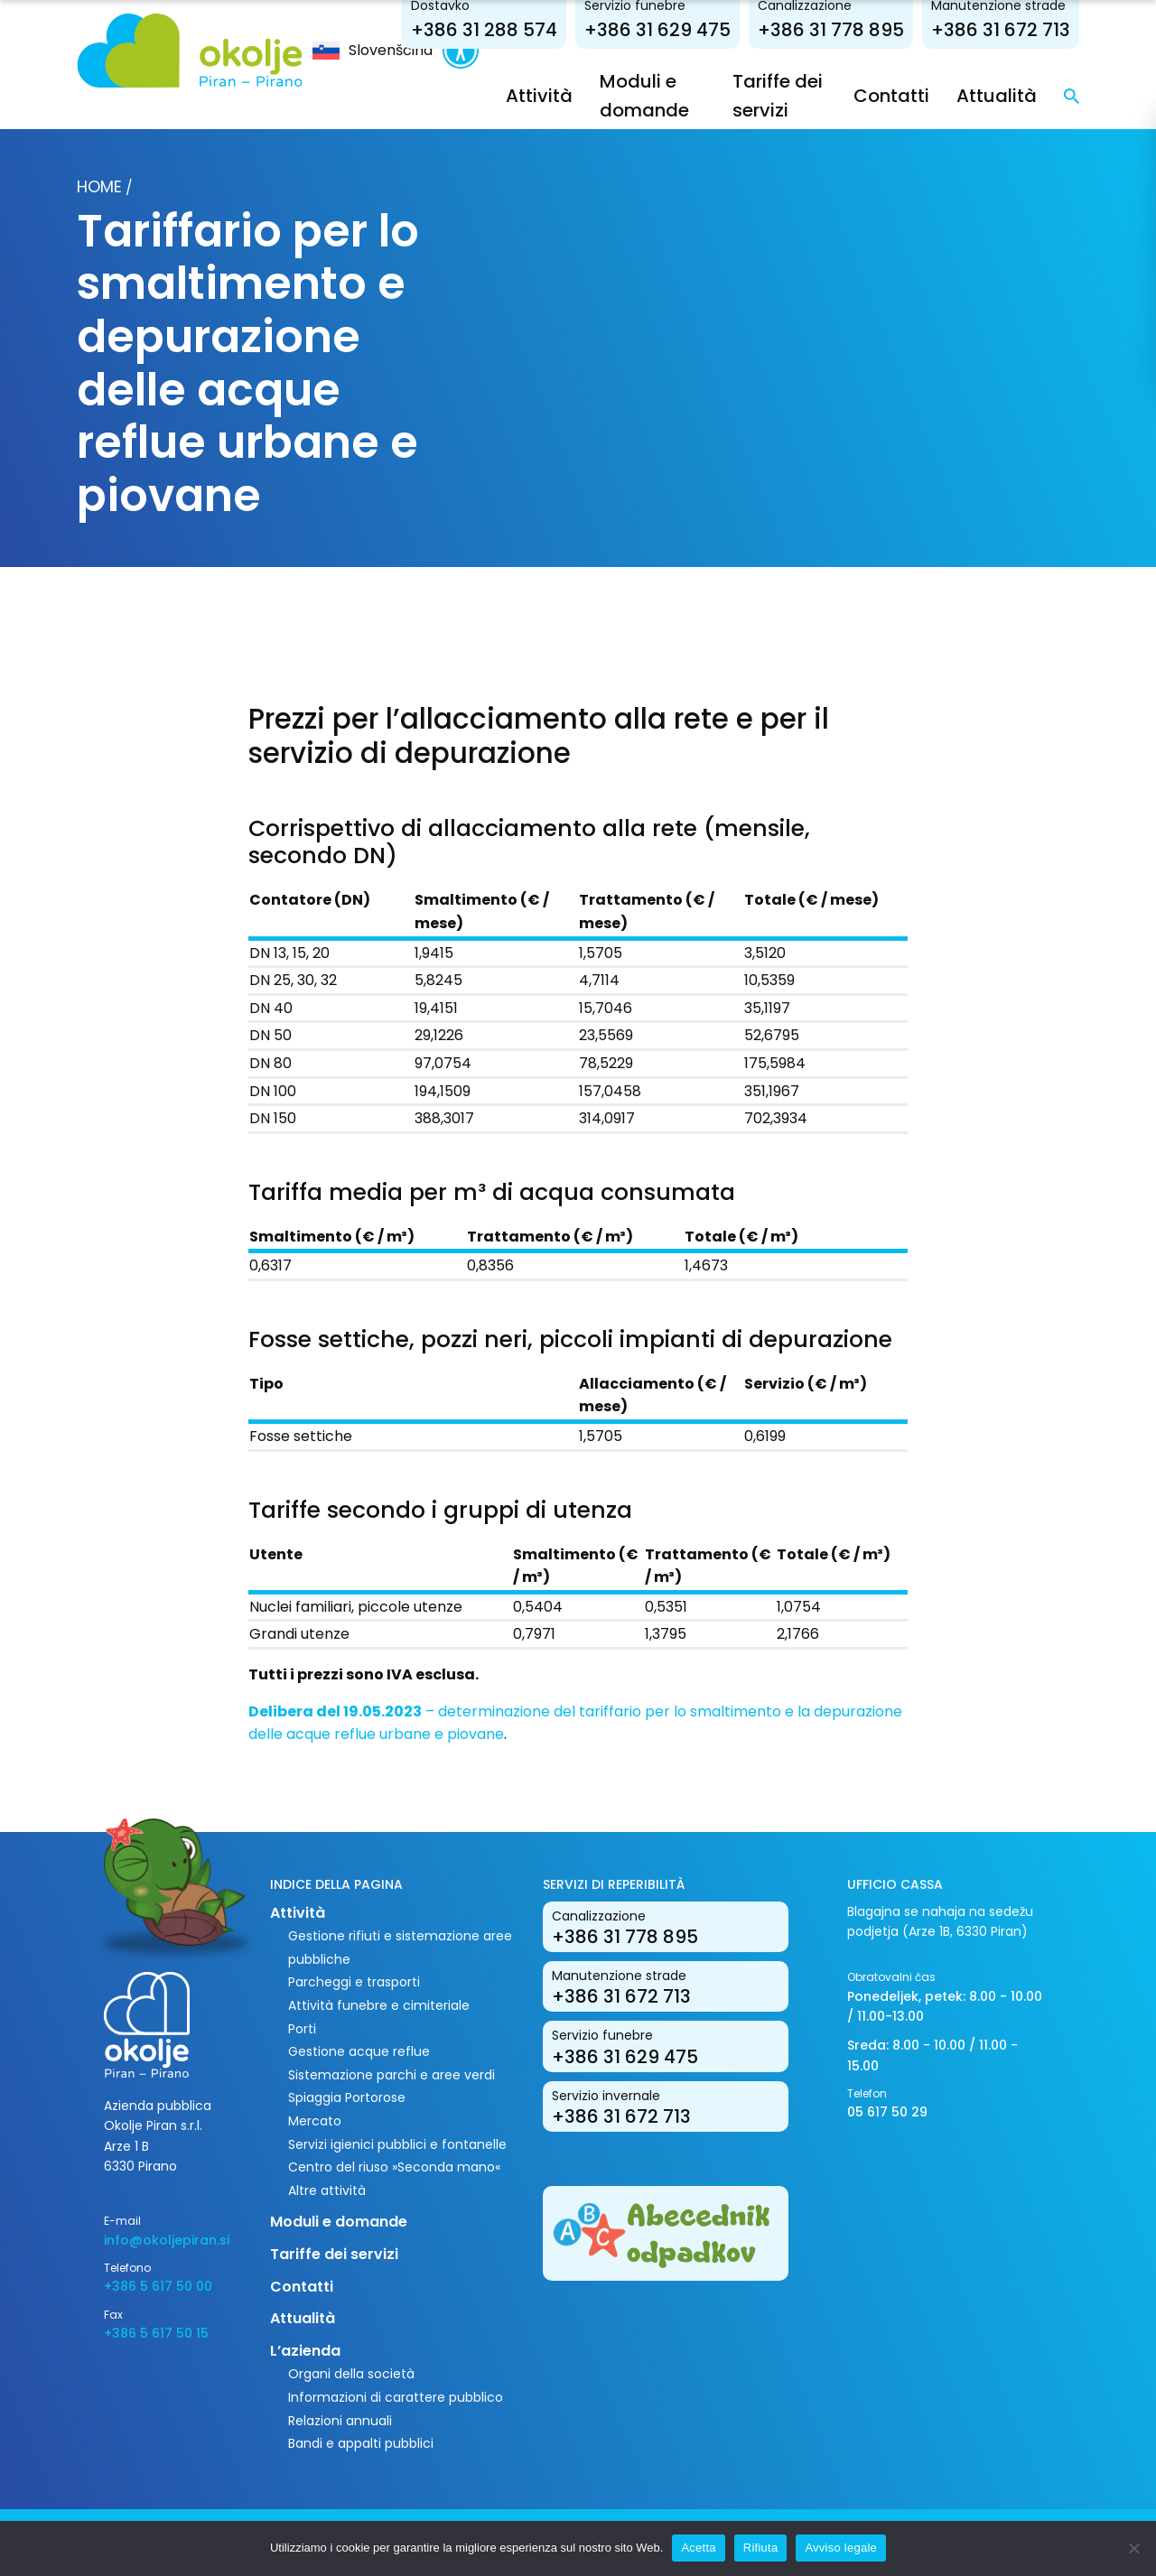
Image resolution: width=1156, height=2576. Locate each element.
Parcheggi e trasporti (354, 1982)
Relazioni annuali (340, 2421)
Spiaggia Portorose (347, 2097)
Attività (539, 95)
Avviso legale (841, 2547)
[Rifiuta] (1133, 2548)
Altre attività (327, 2190)
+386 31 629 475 (657, 29)
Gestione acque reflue (359, 2051)
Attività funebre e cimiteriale (379, 2005)
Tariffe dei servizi (334, 2254)
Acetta (698, 2547)
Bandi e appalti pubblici (361, 2443)
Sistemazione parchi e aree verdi (391, 2075)
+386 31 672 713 (1000, 29)
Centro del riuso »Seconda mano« (394, 2167)
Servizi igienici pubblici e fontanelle (397, 2144)
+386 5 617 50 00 (158, 2286)
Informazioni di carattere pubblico (395, 2397)
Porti (302, 2029)
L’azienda (305, 2350)
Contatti (891, 95)
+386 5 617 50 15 (156, 2333)
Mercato (314, 2121)
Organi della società (351, 2374)
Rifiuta (760, 2547)
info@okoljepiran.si (166, 2240)
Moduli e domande (338, 2221)
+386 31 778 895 (831, 29)
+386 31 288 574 (484, 29)
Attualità (996, 95)
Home (99, 186)
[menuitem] (372, 50)
